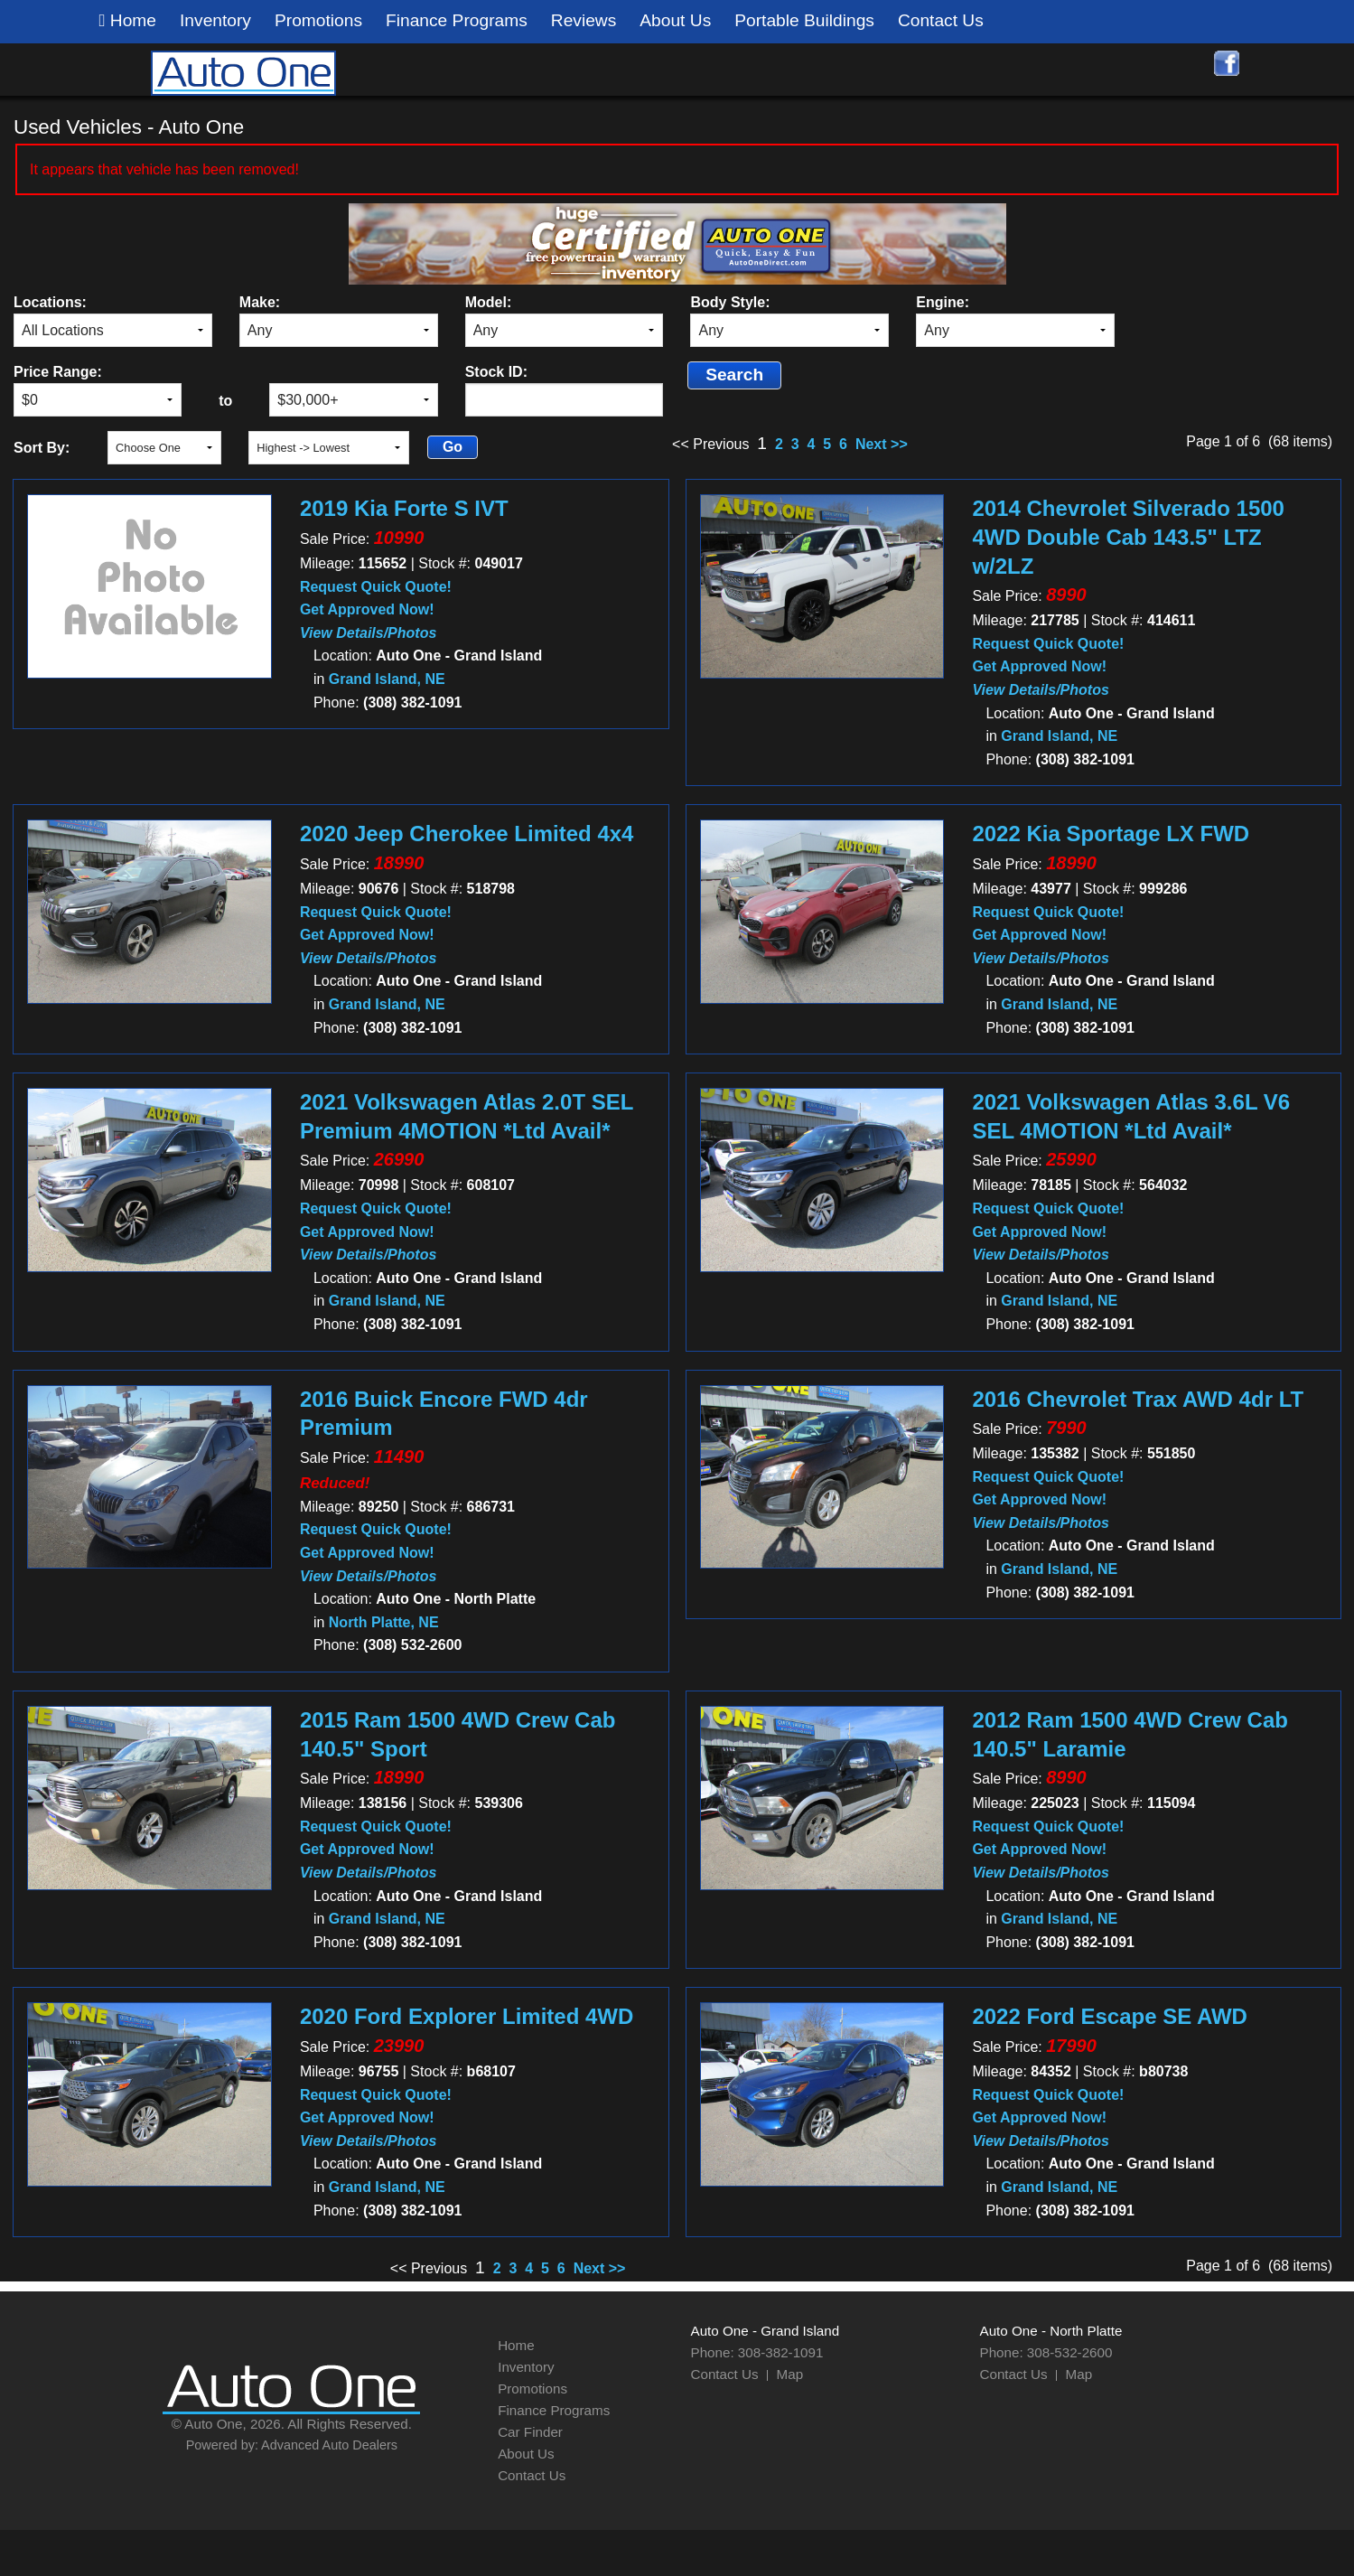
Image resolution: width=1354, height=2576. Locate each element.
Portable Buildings (804, 20)
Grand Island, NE (387, 679)
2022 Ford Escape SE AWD (1109, 2016)
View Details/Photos (368, 633)
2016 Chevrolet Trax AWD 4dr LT (1137, 1399)
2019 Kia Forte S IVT (404, 508)
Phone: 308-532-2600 (1046, 2352)
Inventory (215, 20)
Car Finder (530, 2432)
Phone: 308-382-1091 (757, 2352)
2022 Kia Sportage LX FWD (1110, 833)
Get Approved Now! (367, 609)
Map (790, 2374)
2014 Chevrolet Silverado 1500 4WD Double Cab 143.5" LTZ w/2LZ (1128, 536)
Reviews (584, 20)
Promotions (318, 20)
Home (128, 21)
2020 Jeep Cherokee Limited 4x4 (467, 833)
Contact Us (941, 20)
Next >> (881, 444)
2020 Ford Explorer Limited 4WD (466, 2016)
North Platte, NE (384, 1622)
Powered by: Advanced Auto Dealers (291, 2445)
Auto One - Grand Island (765, 2330)
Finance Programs (457, 20)
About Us (675, 20)
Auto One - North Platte (1051, 2330)
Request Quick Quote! (376, 587)
